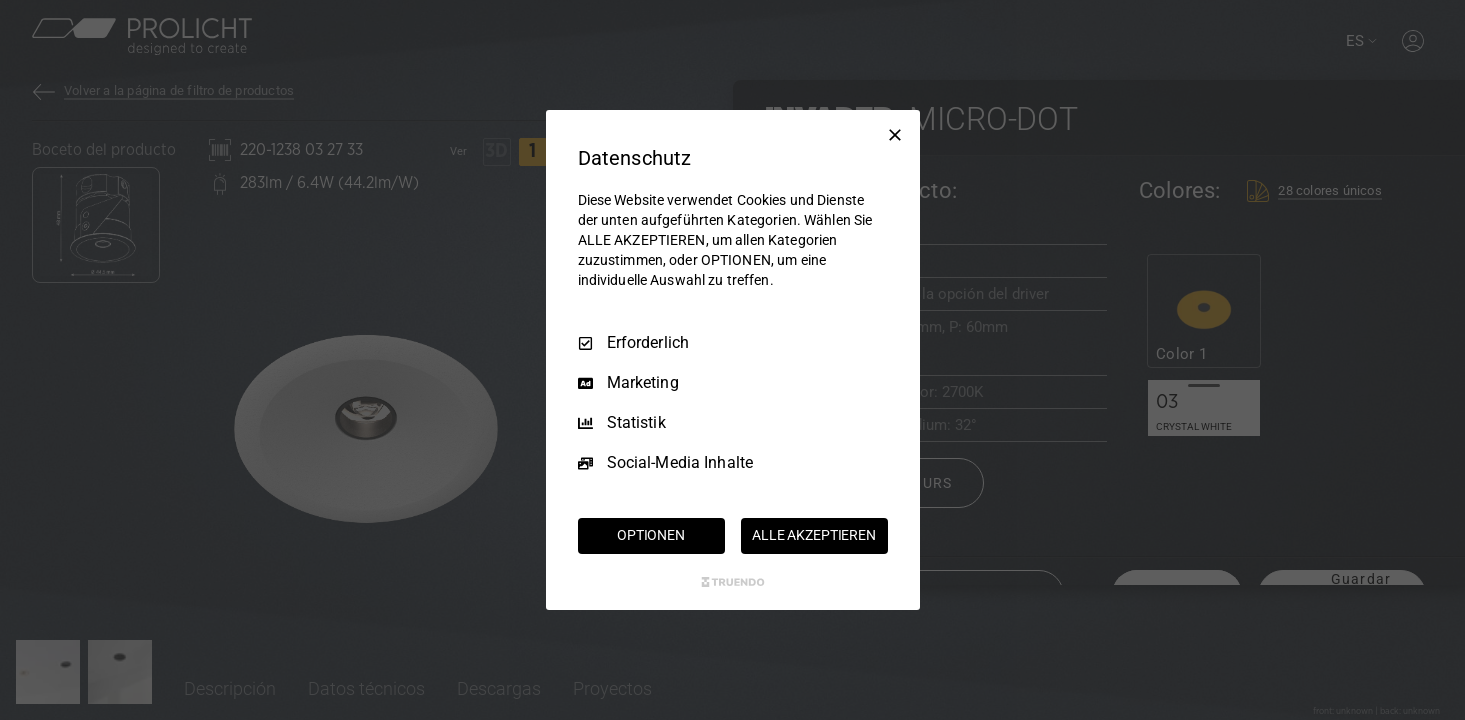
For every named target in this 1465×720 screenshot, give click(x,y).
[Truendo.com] (733, 582)
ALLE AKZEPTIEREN (814, 535)
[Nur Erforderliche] (895, 135)
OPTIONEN (651, 535)
